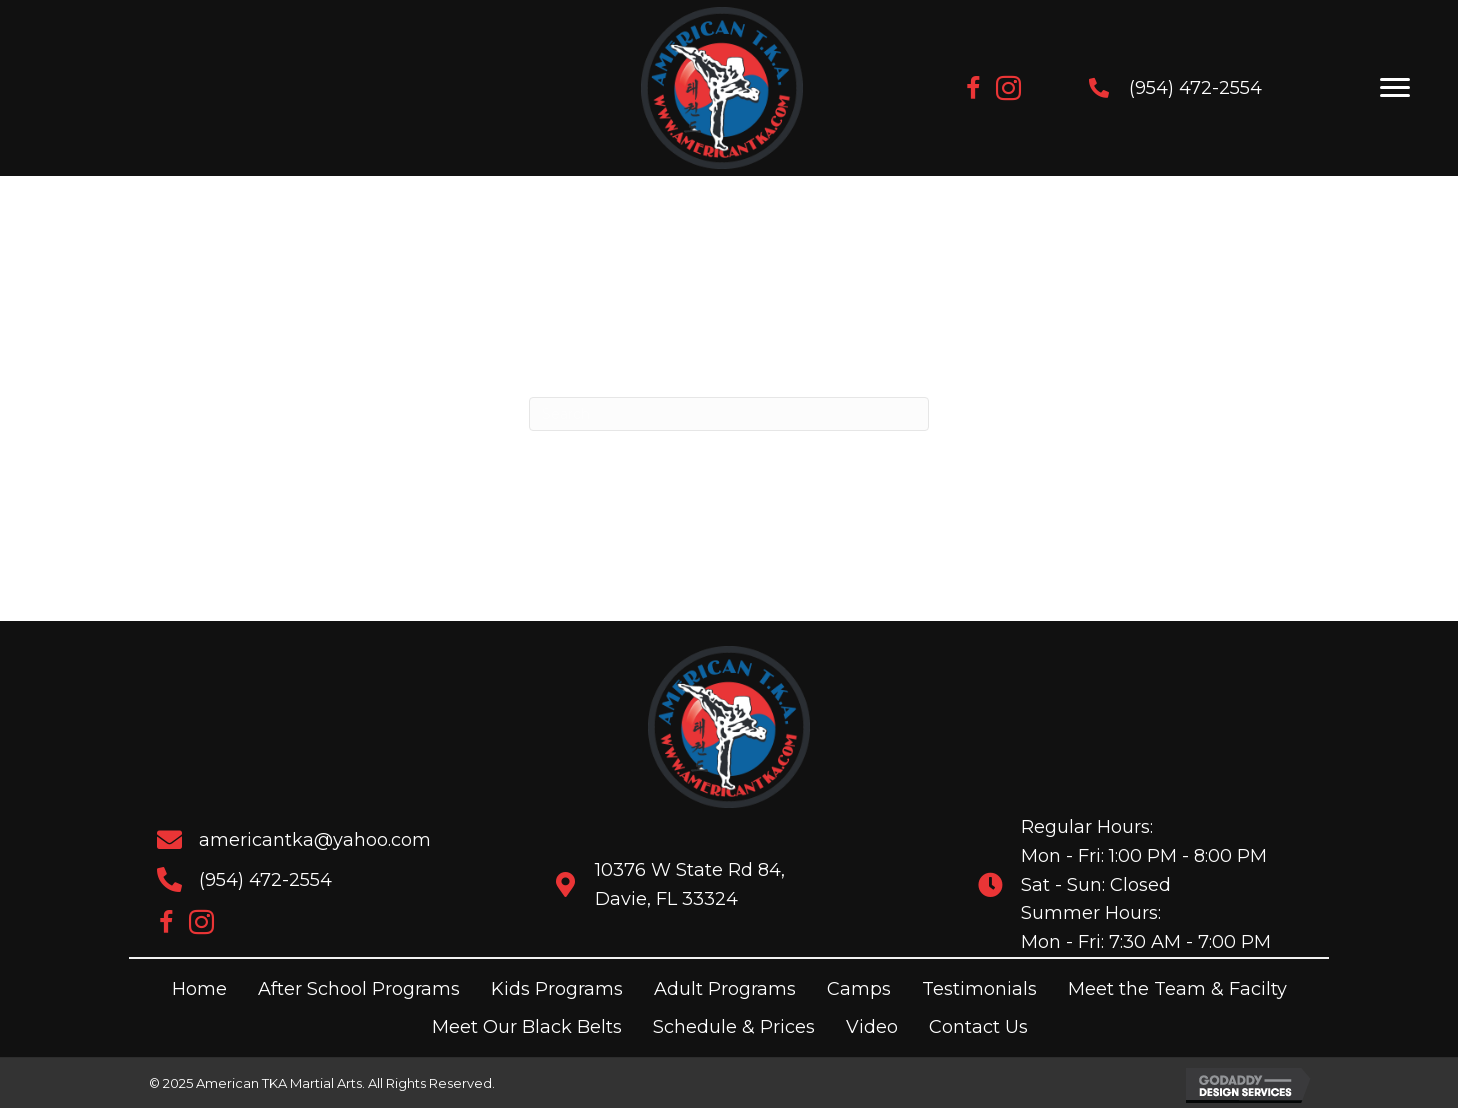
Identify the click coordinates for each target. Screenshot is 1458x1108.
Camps (859, 989)
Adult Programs (725, 989)
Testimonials (979, 989)
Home (199, 989)
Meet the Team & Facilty (1177, 989)
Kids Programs (557, 989)
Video (872, 1027)
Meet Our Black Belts (527, 1027)
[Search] (729, 414)
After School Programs (359, 989)
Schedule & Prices (734, 1027)
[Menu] (1395, 88)
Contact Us (978, 1027)
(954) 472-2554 (1177, 88)
